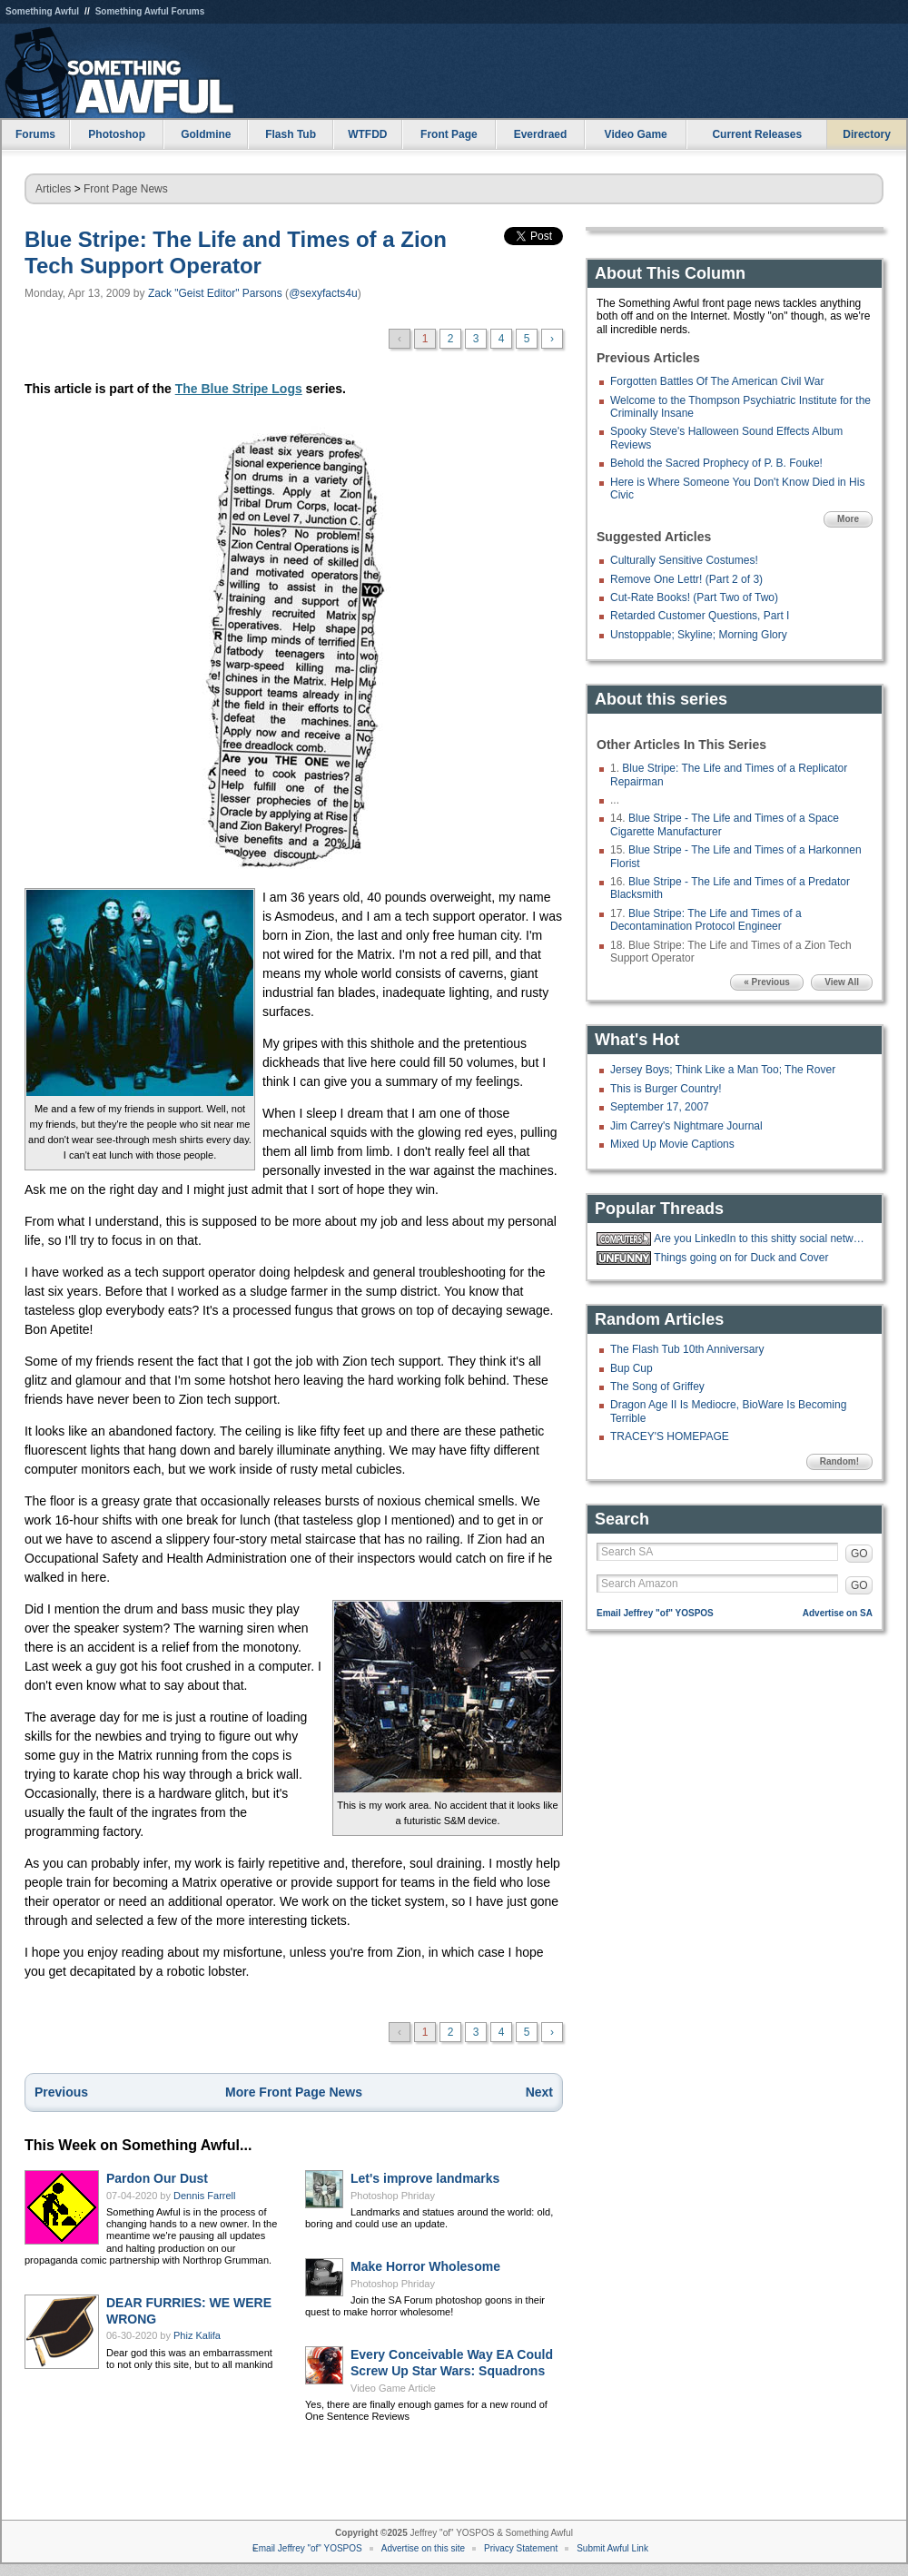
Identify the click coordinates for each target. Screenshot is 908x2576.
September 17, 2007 (659, 1106)
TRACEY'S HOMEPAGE (669, 1436)
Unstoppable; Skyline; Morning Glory (698, 634)
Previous (61, 2092)
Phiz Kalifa (197, 2335)
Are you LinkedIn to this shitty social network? (761, 1238)
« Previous (767, 982)
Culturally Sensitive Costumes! (684, 560)
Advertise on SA (838, 1613)
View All (841, 982)
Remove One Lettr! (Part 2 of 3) (686, 579)
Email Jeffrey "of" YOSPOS (655, 1613)
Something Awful (42, 11)
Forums (35, 134)
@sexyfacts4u (323, 293)
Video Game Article (393, 2388)
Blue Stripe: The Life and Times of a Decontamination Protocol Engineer (706, 920)
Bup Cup (631, 1368)
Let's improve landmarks (424, 2178)
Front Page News (126, 189)
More (848, 519)
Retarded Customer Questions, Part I (699, 615)
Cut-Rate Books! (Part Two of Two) (694, 597)
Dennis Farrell (204, 2195)
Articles (53, 189)
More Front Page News (293, 2092)
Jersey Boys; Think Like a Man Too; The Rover (722, 1069)
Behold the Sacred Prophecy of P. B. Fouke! (716, 463)
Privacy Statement (521, 2548)
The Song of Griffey (657, 1386)
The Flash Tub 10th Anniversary (687, 1349)
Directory (867, 134)
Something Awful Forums (150, 11)
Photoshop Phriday (392, 2195)
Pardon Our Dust (157, 2178)
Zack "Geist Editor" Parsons (215, 293)
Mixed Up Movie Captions (672, 1144)
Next (539, 2092)
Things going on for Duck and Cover (741, 1257)
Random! (839, 1461)
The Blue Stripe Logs (238, 388)
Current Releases (757, 134)
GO (859, 1553)
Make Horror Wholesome (425, 2266)
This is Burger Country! (666, 1088)
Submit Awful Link (612, 2548)
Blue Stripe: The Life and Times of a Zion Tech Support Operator (236, 252)
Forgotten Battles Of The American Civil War (717, 381)
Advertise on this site (423, 2548)
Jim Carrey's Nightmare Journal (686, 1126)
